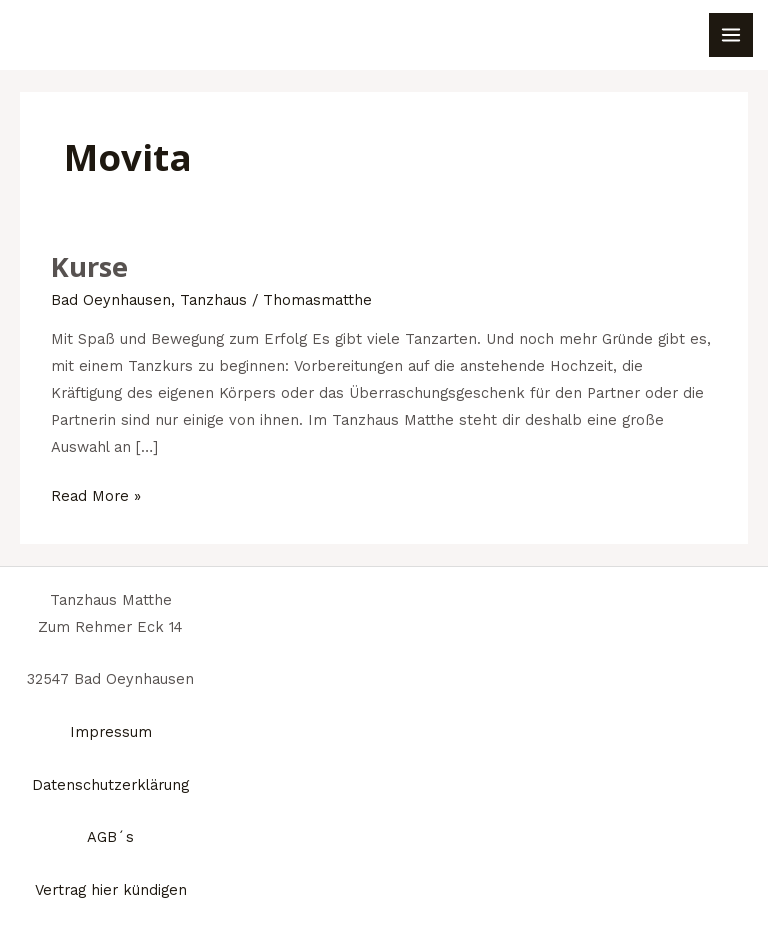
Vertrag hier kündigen (111, 890)
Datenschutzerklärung (110, 785)
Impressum (111, 732)
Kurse (89, 266)
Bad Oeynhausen (111, 300)
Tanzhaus (213, 300)
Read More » (96, 494)
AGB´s (110, 837)
